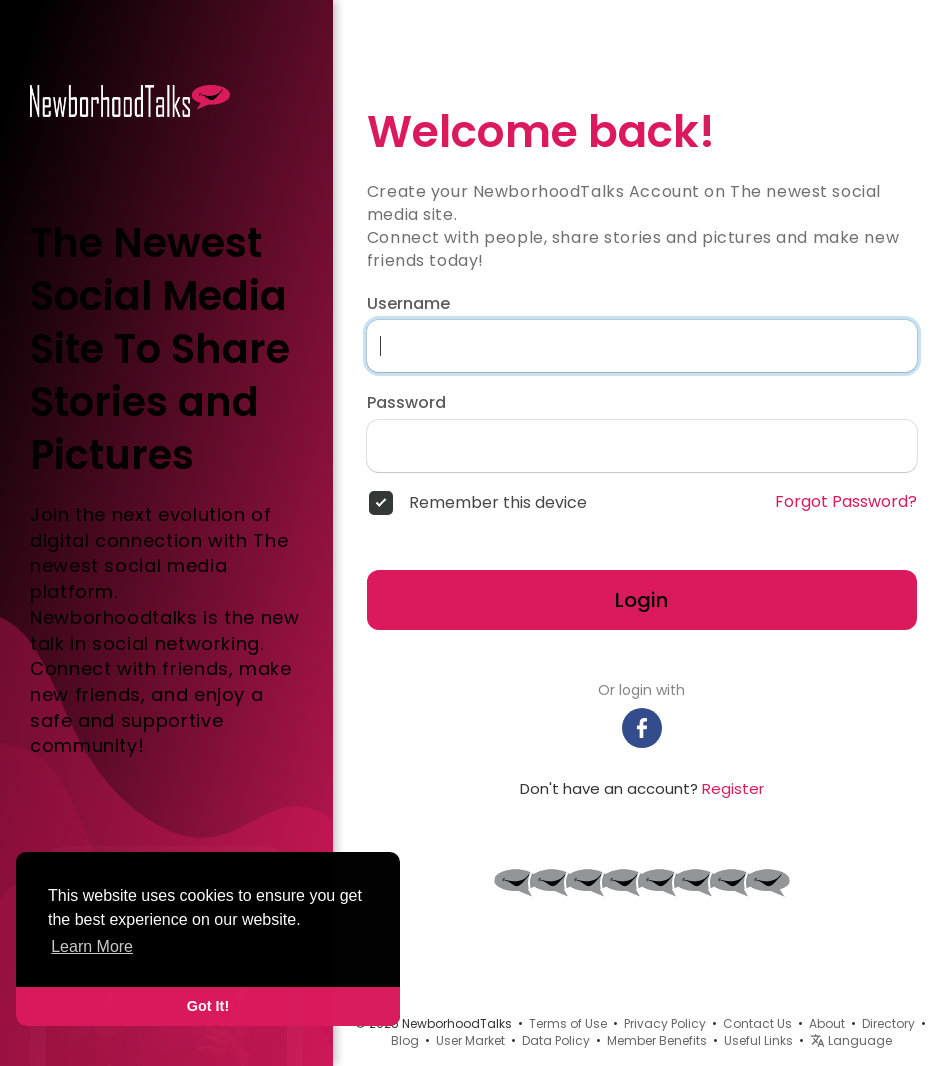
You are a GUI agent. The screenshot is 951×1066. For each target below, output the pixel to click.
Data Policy (556, 1040)
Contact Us (757, 1023)
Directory (888, 1023)
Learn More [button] (92, 946)
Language (851, 1040)
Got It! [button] (208, 1006)
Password (406, 403)
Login (641, 600)
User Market (470, 1040)
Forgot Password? (846, 502)
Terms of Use (568, 1023)
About (827, 1023)
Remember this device (498, 503)
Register (733, 788)
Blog (405, 1040)
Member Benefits (657, 1040)
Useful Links (758, 1040)
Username (408, 304)
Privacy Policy (665, 1023)
